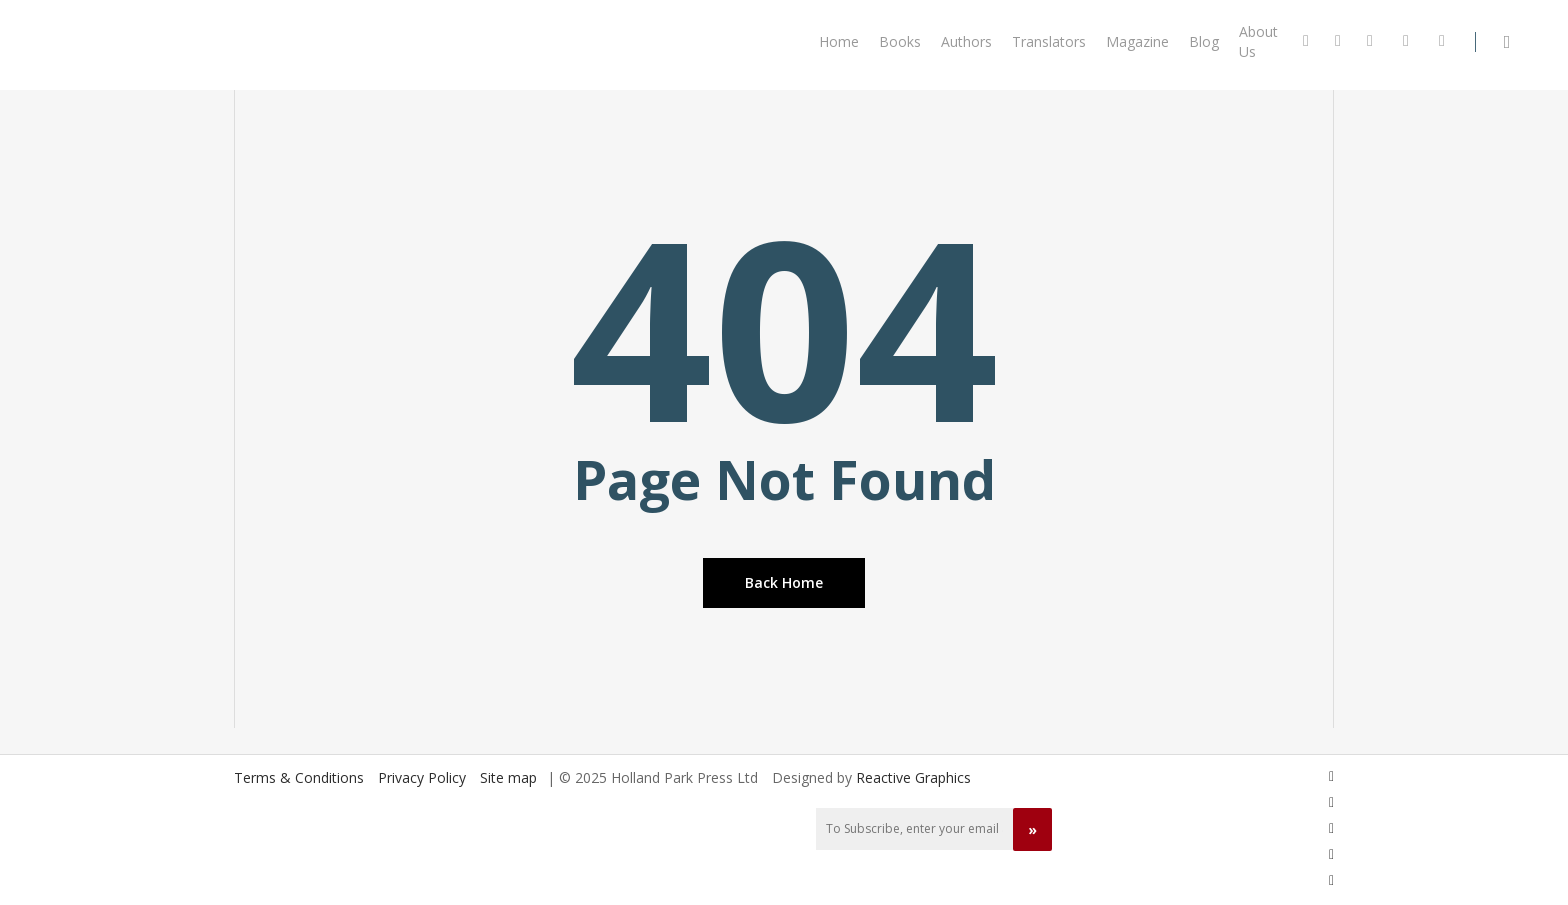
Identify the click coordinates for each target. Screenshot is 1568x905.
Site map (508, 777)
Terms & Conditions (299, 777)
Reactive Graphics (913, 777)
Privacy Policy (422, 777)
